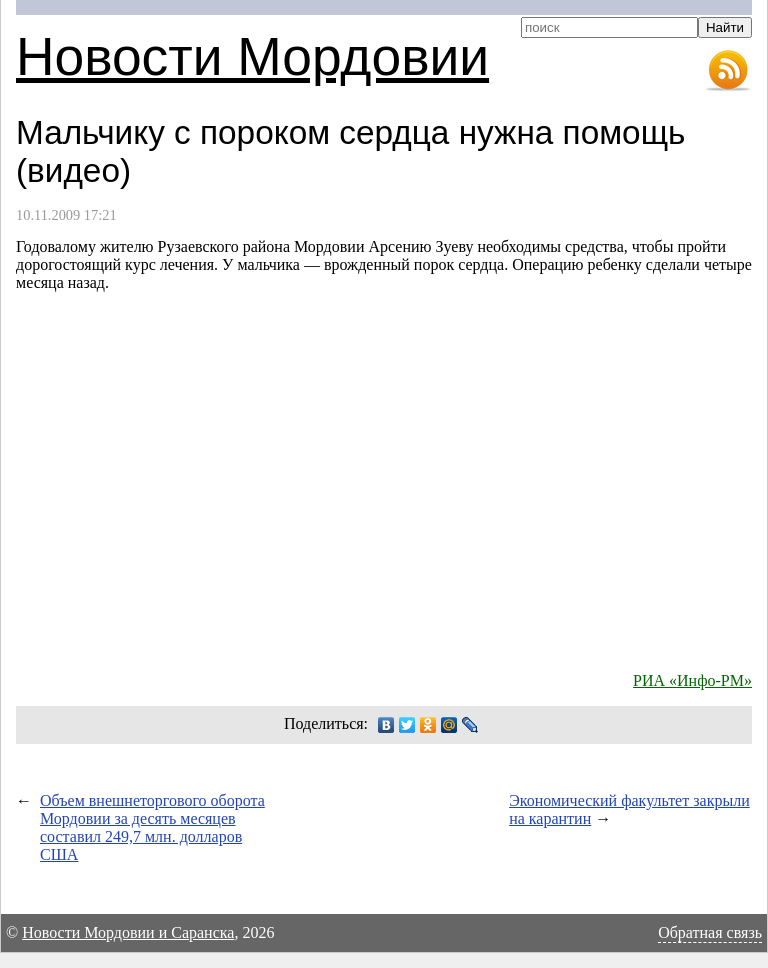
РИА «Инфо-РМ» (692, 680)
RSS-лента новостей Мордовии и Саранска (728, 71)
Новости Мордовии (252, 56)
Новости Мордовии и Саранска (128, 932)
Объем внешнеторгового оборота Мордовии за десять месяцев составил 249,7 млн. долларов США (152, 827)
